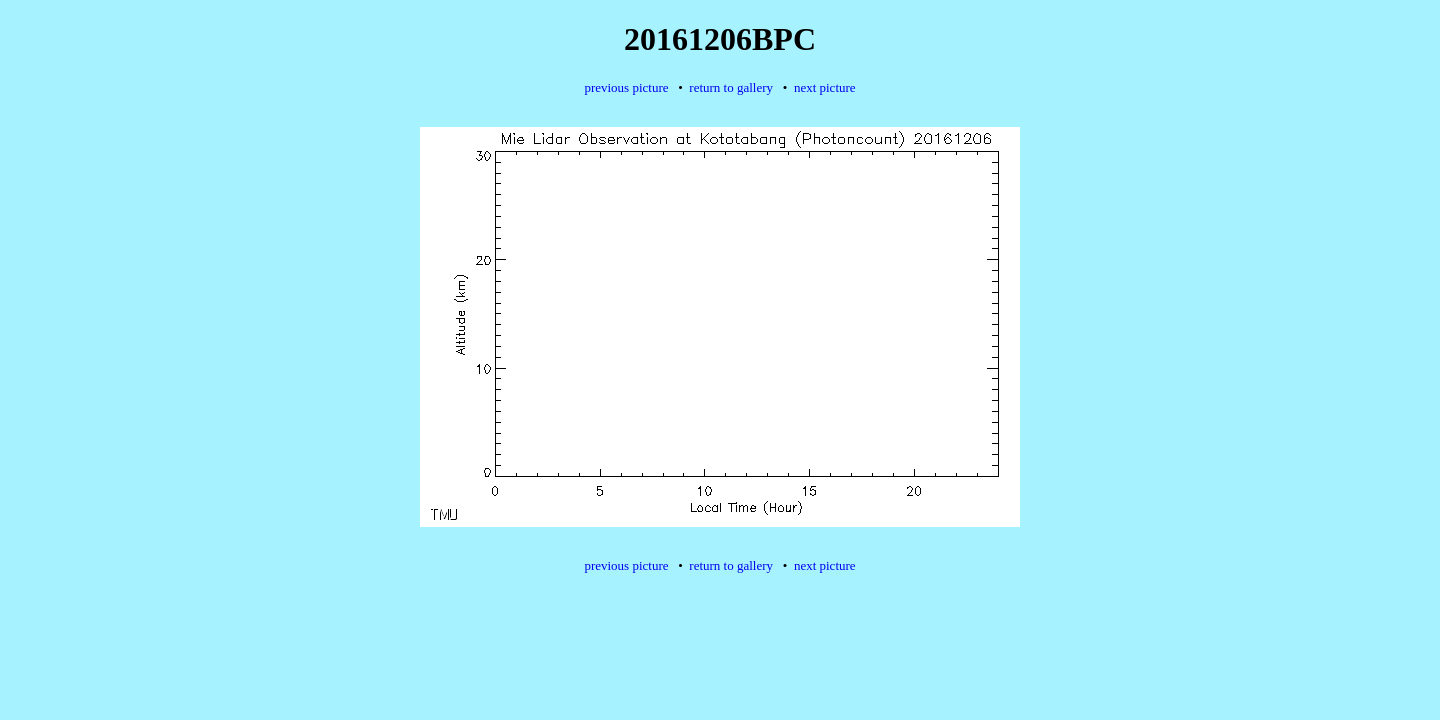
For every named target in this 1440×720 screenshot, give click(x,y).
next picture (825, 87)
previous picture (626, 87)
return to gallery (731, 87)
